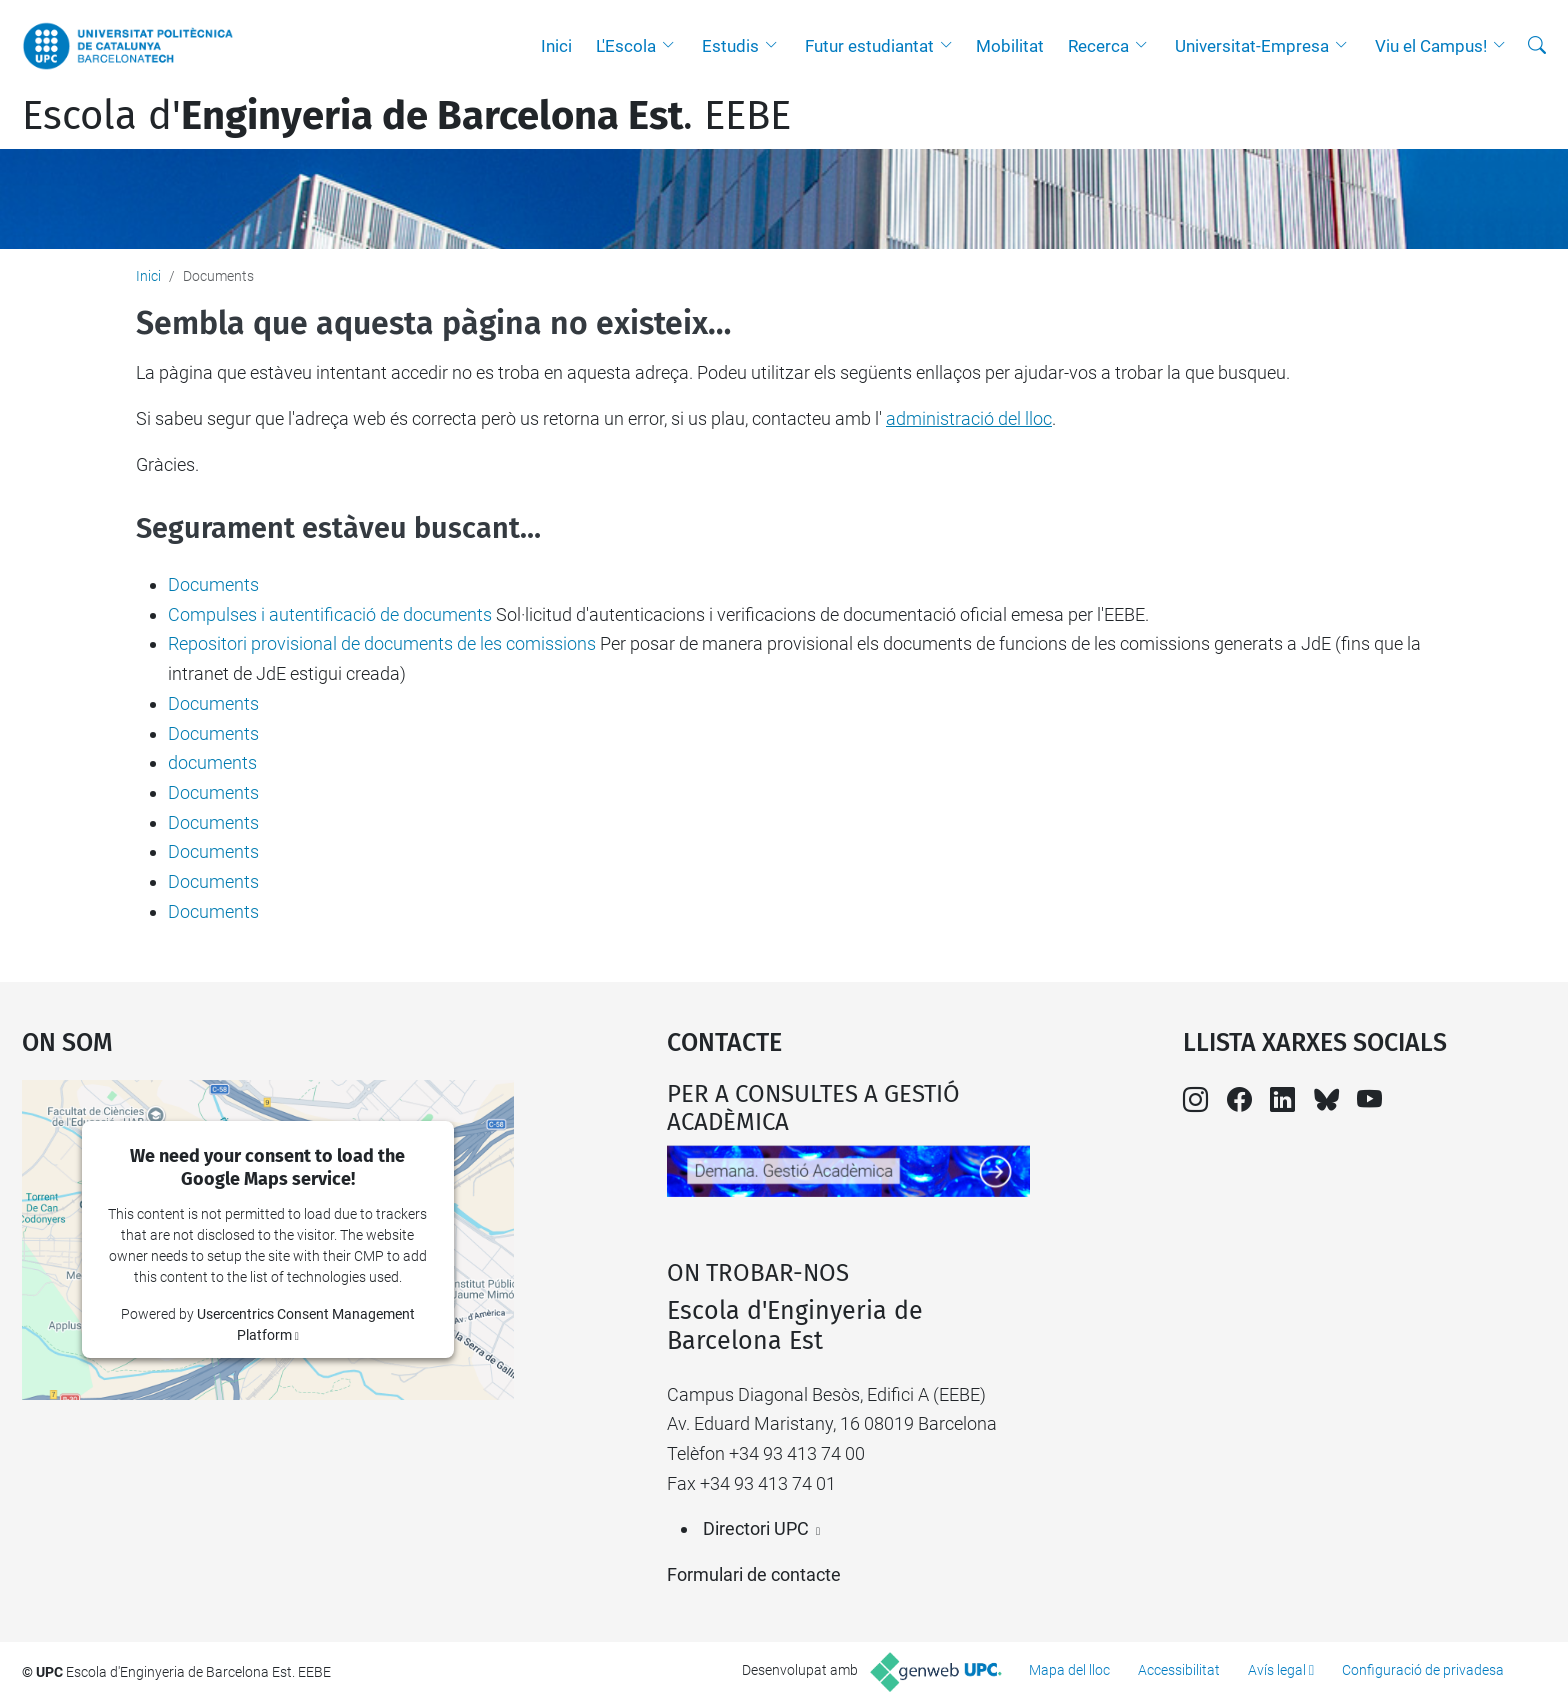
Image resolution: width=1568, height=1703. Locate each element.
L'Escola (626, 46)
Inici (556, 46)
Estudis (730, 46)
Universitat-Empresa (1252, 46)
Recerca (1098, 46)
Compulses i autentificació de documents (330, 614)
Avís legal (1277, 1670)
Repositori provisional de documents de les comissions (382, 643)
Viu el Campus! (1431, 46)
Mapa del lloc (1069, 1670)
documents (212, 762)
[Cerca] (1537, 46)
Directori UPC (756, 1528)
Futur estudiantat (869, 46)
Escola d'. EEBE (406, 116)
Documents (213, 584)
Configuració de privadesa (1423, 1670)
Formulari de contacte (754, 1574)
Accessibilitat (1179, 1670)
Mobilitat (1010, 46)
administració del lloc (969, 418)
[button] (673, 46)
